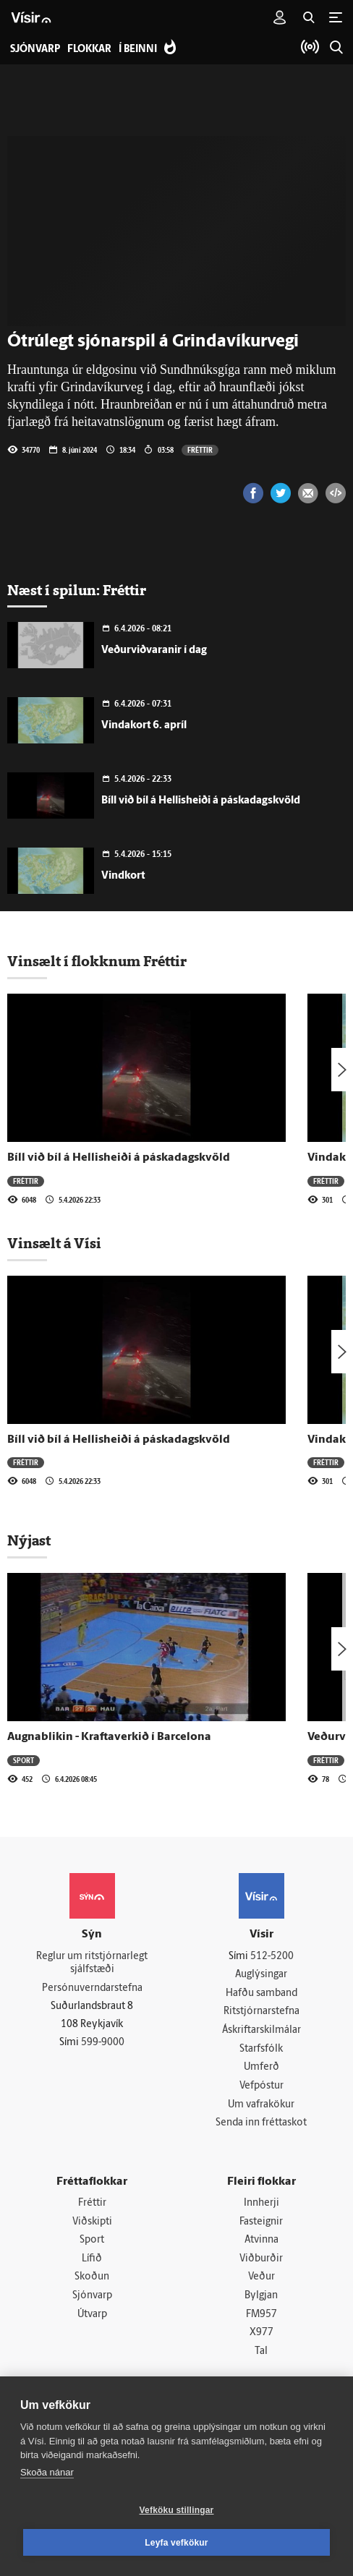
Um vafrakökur (261, 2104)
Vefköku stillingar (177, 2510)
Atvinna (261, 2240)
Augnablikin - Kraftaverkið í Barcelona (109, 1737)
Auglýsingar (261, 1974)
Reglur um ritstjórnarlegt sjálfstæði (92, 1963)
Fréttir (200, 450)
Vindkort (123, 876)
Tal (261, 2351)
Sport (23, 1760)
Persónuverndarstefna (92, 1988)
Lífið (92, 2258)
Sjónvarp (92, 2295)
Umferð (261, 2067)
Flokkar (89, 49)
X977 (261, 2332)
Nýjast (29, 1540)
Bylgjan (261, 2295)
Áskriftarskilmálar (261, 2030)
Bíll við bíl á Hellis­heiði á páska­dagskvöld (200, 801)
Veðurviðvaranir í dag (154, 650)
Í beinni (138, 49)
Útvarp (92, 2314)
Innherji (261, 2203)
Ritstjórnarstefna (261, 2011)
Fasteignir (261, 2222)
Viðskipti (92, 2222)
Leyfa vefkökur (176, 2543)
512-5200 (272, 1956)
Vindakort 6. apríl (144, 725)
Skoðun (92, 2277)
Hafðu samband (261, 1993)
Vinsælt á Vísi (54, 1243)
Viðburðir (261, 2258)
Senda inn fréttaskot (261, 2122)
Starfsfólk (261, 2049)
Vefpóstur (261, 2086)
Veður (261, 2277)
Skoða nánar (47, 2472)
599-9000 (102, 2042)
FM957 (261, 2314)
